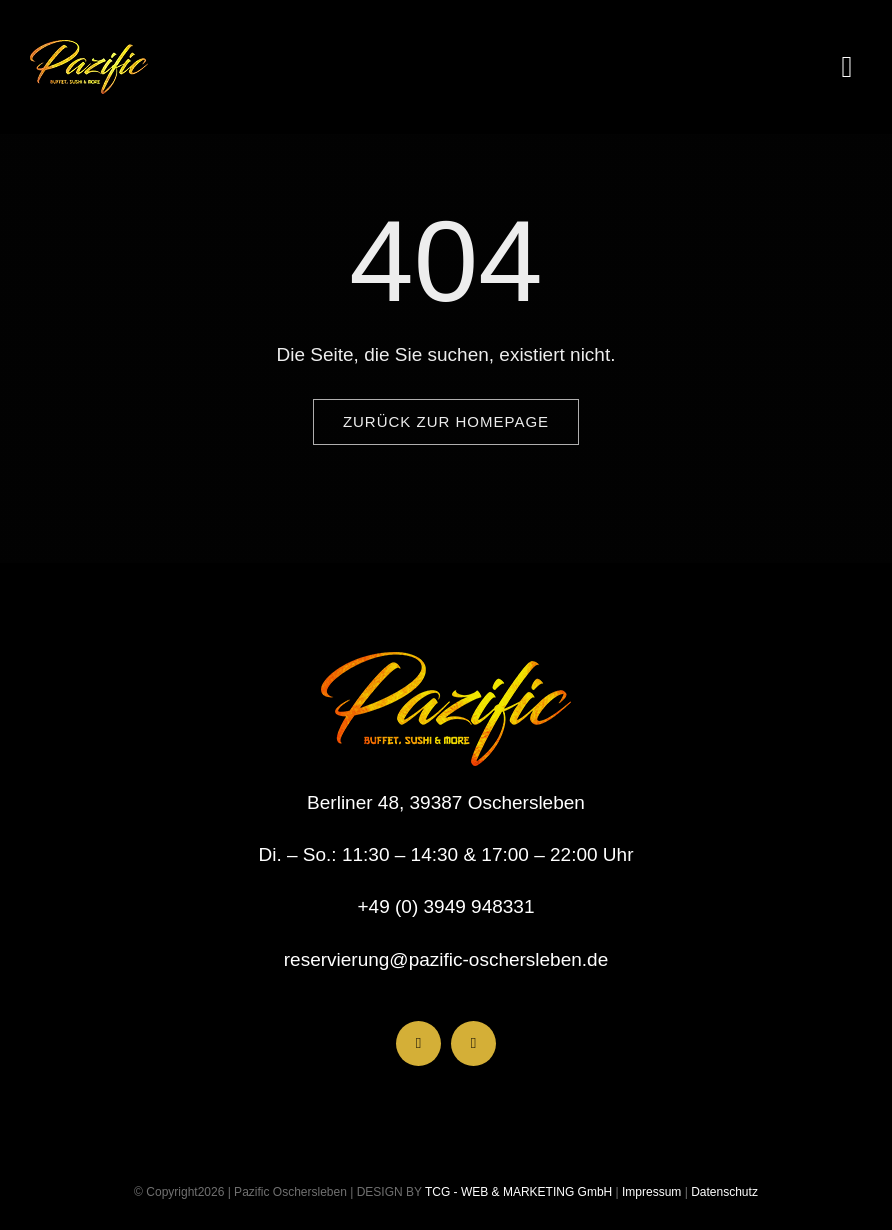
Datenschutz (724, 1192)
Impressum (650, 1192)
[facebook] (418, 1043)
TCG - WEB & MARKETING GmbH (517, 1192)
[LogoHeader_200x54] (89, 49)
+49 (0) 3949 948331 (446, 906)
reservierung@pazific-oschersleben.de (446, 959)
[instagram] (473, 1043)
